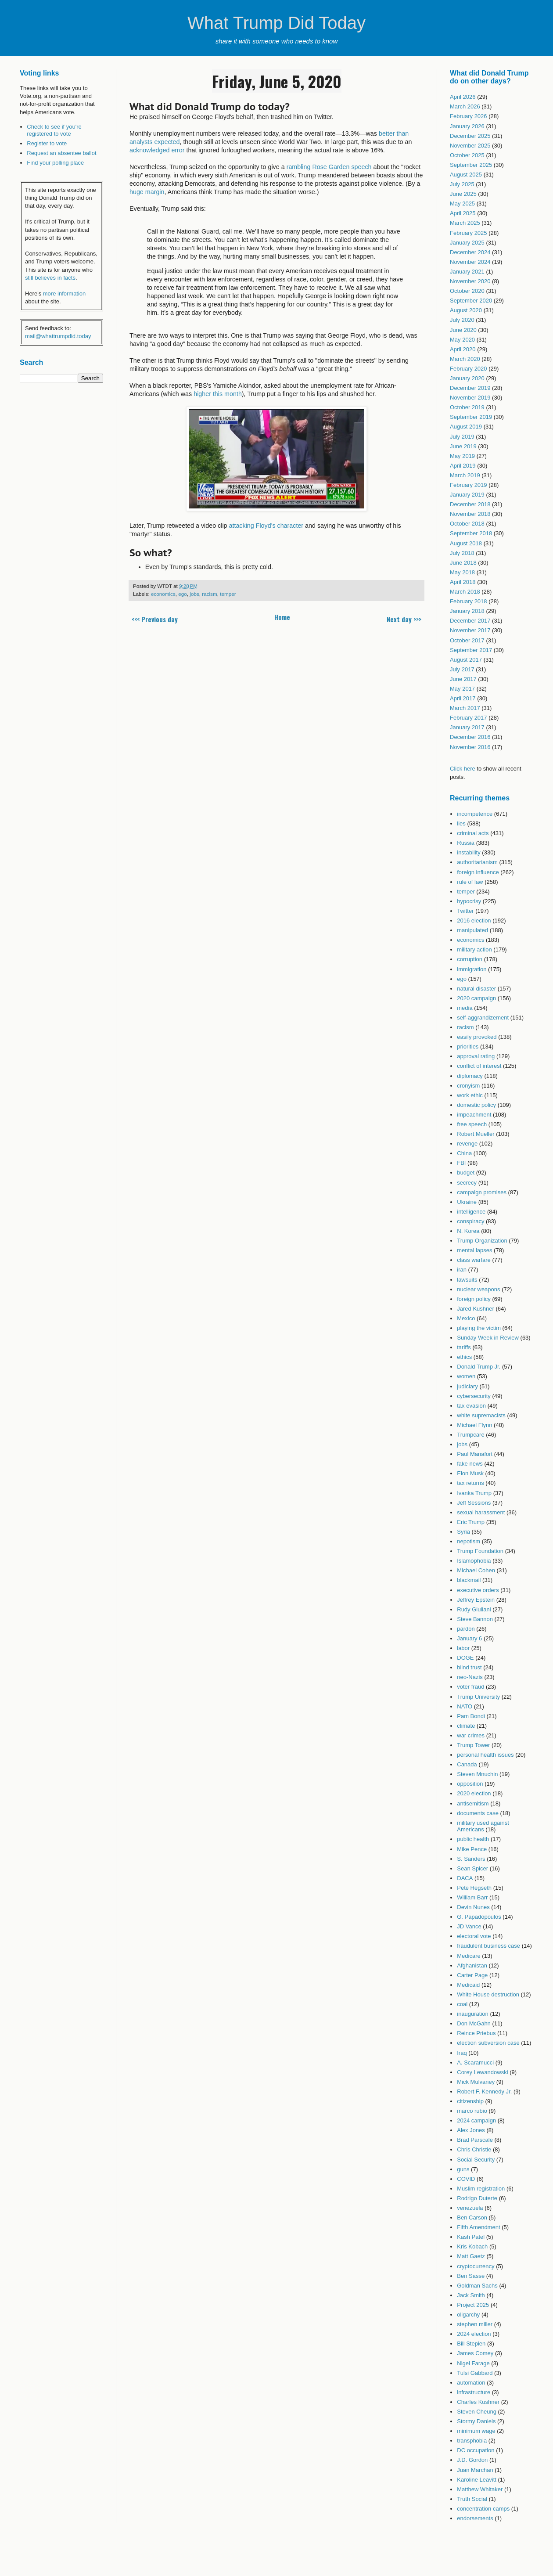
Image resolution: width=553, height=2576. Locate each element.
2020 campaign (476, 998)
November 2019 (470, 397)
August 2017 (466, 659)
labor (463, 1648)
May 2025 (462, 203)
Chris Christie (474, 2149)
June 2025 (463, 194)
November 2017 (470, 630)
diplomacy (470, 1076)
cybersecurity (474, 1396)
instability (468, 852)
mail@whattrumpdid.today (58, 336)
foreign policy (474, 1299)
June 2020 (463, 330)
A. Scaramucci (475, 2062)
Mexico (466, 1318)
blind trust (469, 1667)
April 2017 (463, 698)
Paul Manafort (474, 1454)
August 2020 (466, 310)
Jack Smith (471, 2295)
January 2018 (467, 611)
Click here (462, 768)
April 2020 (463, 349)
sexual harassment (481, 1512)
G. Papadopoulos (479, 1916)
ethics (464, 1357)
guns (463, 2169)
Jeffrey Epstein (476, 1599)
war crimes (471, 1735)
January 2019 (467, 494)
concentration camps (483, 2508)
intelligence (471, 1211)
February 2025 (468, 233)
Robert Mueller (475, 1134)
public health (473, 1839)
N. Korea (468, 1231)
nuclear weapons (478, 1289)
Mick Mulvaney (476, 2082)
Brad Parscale (475, 2139)
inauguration (472, 2013)
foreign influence (478, 872)
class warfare (474, 1260)
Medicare (468, 1956)
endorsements (475, 2518)
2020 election (474, 1793)
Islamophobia (474, 1560)
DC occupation (475, 2450)
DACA (465, 1878)
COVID (466, 2179)
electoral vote (474, 1936)
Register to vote (47, 143)
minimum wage (476, 2431)
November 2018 (470, 514)
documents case (478, 1813)
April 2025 (463, 213)
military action (474, 949)
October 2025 (467, 155)
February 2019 (468, 485)
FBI (461, 1163)
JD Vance (469, 1926)
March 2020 (465, 359)
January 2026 (467, 126)
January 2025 (467, 242)
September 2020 (471, 300)
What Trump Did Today (276, 22)
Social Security (476, 2159)
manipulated (472, 930)
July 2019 (462, 436)
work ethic (470, 1095)
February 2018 (468, 601)
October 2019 (467, 407)
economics (163, 594)
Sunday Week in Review (488, 1337)
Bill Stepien (471, 2343)
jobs (194, 594)
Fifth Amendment (478, 2227)
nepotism (468, 1541)
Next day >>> (404, 619)
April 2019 (463, 465)
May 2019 (462, 456)
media (464, 1008)
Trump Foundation (480, 1551)
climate (466, 1725)
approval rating (476, 1056)
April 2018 (463, 582)
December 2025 (470, 136)
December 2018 (470, 504)
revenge (467, 1143)
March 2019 (465, 475)
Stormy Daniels (476, 2421)
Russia (465, 842)
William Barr (472, 1897)
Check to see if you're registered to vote (54, 130)
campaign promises (481, 1192)
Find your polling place (55, 162)
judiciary (467, 1386)
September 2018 (471, 533)
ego (182, 594)
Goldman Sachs (477, 2285)
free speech (472, 1124)
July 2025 (462, 184)
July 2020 (462, 320)
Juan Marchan (475, 2470)
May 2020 (462, 339)
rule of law (470, 882)
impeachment (474, 1114)
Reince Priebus (476, 2033)
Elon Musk (470, 1473)
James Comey (475, 2353)
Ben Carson (472, 2217)
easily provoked (476, 1037)
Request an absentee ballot (61, 153)
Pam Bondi (471, 1716)
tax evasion (471, 1405)
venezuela (470, 2208)
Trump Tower (473, 1745)
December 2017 (470, 620)
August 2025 (466, 174)
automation (471, 2382)
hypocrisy (469, 901)
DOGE (465, 1657)
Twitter (465, 911)
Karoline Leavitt (476, 2479)
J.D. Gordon (472, 2460)
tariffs (464, 1347)
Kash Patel (471, 2237)
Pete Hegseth (474, 1887)
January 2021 (467, 271)
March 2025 (465, 223)
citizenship (470, 2101)
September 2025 (471, 165)
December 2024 (470, 252)
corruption (469, 959)
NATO (464, 1706)
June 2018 (463, 562)
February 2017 (468, 717)
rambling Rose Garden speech (329, 166)
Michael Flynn (474, 1425)
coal (462, 2004)
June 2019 (463, 446)
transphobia (472, 2440)
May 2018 (462, 572)
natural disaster (476, 988)
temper (228, 594)
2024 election (474, 2334)
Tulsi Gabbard (474, 2373)
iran (462, 1269)
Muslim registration (481, 2188)
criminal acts (472, 833)
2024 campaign (476, 2120)
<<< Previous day (155, 619)
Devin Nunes (473, 1907)
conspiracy (470, 1221)
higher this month (218, 393)
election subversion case (488, 2042)
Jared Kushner (475, 1308)
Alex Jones (471, 2130)
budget (465, 1172)
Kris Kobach (472, 2246)
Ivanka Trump (474, 1493)
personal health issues (485, 1754)
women (466, 1376)
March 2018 (465, 591)
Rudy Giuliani (474, 1609)
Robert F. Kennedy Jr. (484, 2091)
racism (209, 594)
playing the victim (479, 1328)
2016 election (474, 920)
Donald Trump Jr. (478, 1366)
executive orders (478, 1590)
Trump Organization (482, 1240)
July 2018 (462, 553)
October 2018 (467, 523)
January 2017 (467, 727)
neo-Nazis (470, 1677)
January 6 (469, 1638)
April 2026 (463, 97)
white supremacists (481, 1415)
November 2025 (470, 145)
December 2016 (470, 737)
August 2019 (466, 426)
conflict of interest (479, 1066)
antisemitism (472, 1803)
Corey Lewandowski (482, 2072)
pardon (465, 1628)
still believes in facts (50, 277)
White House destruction (488, 1994)
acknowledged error (157, 150)
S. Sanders (471, 1858)
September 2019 (471, 417)
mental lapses (474, 1250)
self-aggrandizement (483, 1017)
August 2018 (466, 543)
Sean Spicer (472, 1868)
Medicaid (468, 1985)
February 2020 (468, 368)
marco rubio (472, 2111)
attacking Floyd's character (266, 525)
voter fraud (470, 1686)
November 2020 (470, 281)
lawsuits (467, 1279)
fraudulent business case (488, 1945)
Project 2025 (473, 2305)
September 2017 (471, 650)
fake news (470, 1463)
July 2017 (462, 669)
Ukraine (467, 1202)
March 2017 (465, 708)
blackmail (469, 1580)
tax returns (470, 1483)
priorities (467, 1046)
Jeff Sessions (474, 1502)
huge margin (146, 191)
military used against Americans (483, 1826)
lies (461, 823)
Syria (463, 1531)
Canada (467, 1764)
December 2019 (470, 388)
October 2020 (467, 291)
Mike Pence (472, 1849)
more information (64, 293)
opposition (470, 1783)
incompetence (474, 814)
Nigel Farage (473, 2363)
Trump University (478, 1696)
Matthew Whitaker (480, 2489)
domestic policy (476, 1105)
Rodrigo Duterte (477, 2198)
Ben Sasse (471, 2276)
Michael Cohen (476, 1570)
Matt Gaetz (471, 2256)
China (464, 1153)
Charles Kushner (478, 2402)
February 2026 (468, 116)
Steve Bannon (475, 1619)
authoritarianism (477, 862)
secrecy (467, 1182)
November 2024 (470, 262)
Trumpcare (470, 1434)
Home (282, 617)
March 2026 (465, 106)
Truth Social (472, 2499)
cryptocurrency (475, 2266)
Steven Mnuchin (477, 1774)
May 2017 (462, 688)
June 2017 (463, 679)
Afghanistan (472, 1965)
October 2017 (467, 640)
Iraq (462, 2053)
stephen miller (474, 2324)
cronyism (468, 1085)
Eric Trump (471, 1522)
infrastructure (473, 2392)
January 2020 (467, 378)
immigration (471, 969)
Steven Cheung (476, 2411)
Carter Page (472, 1975)
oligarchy (468, 2314)
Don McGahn (474, 2023)
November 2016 (470, 747)
